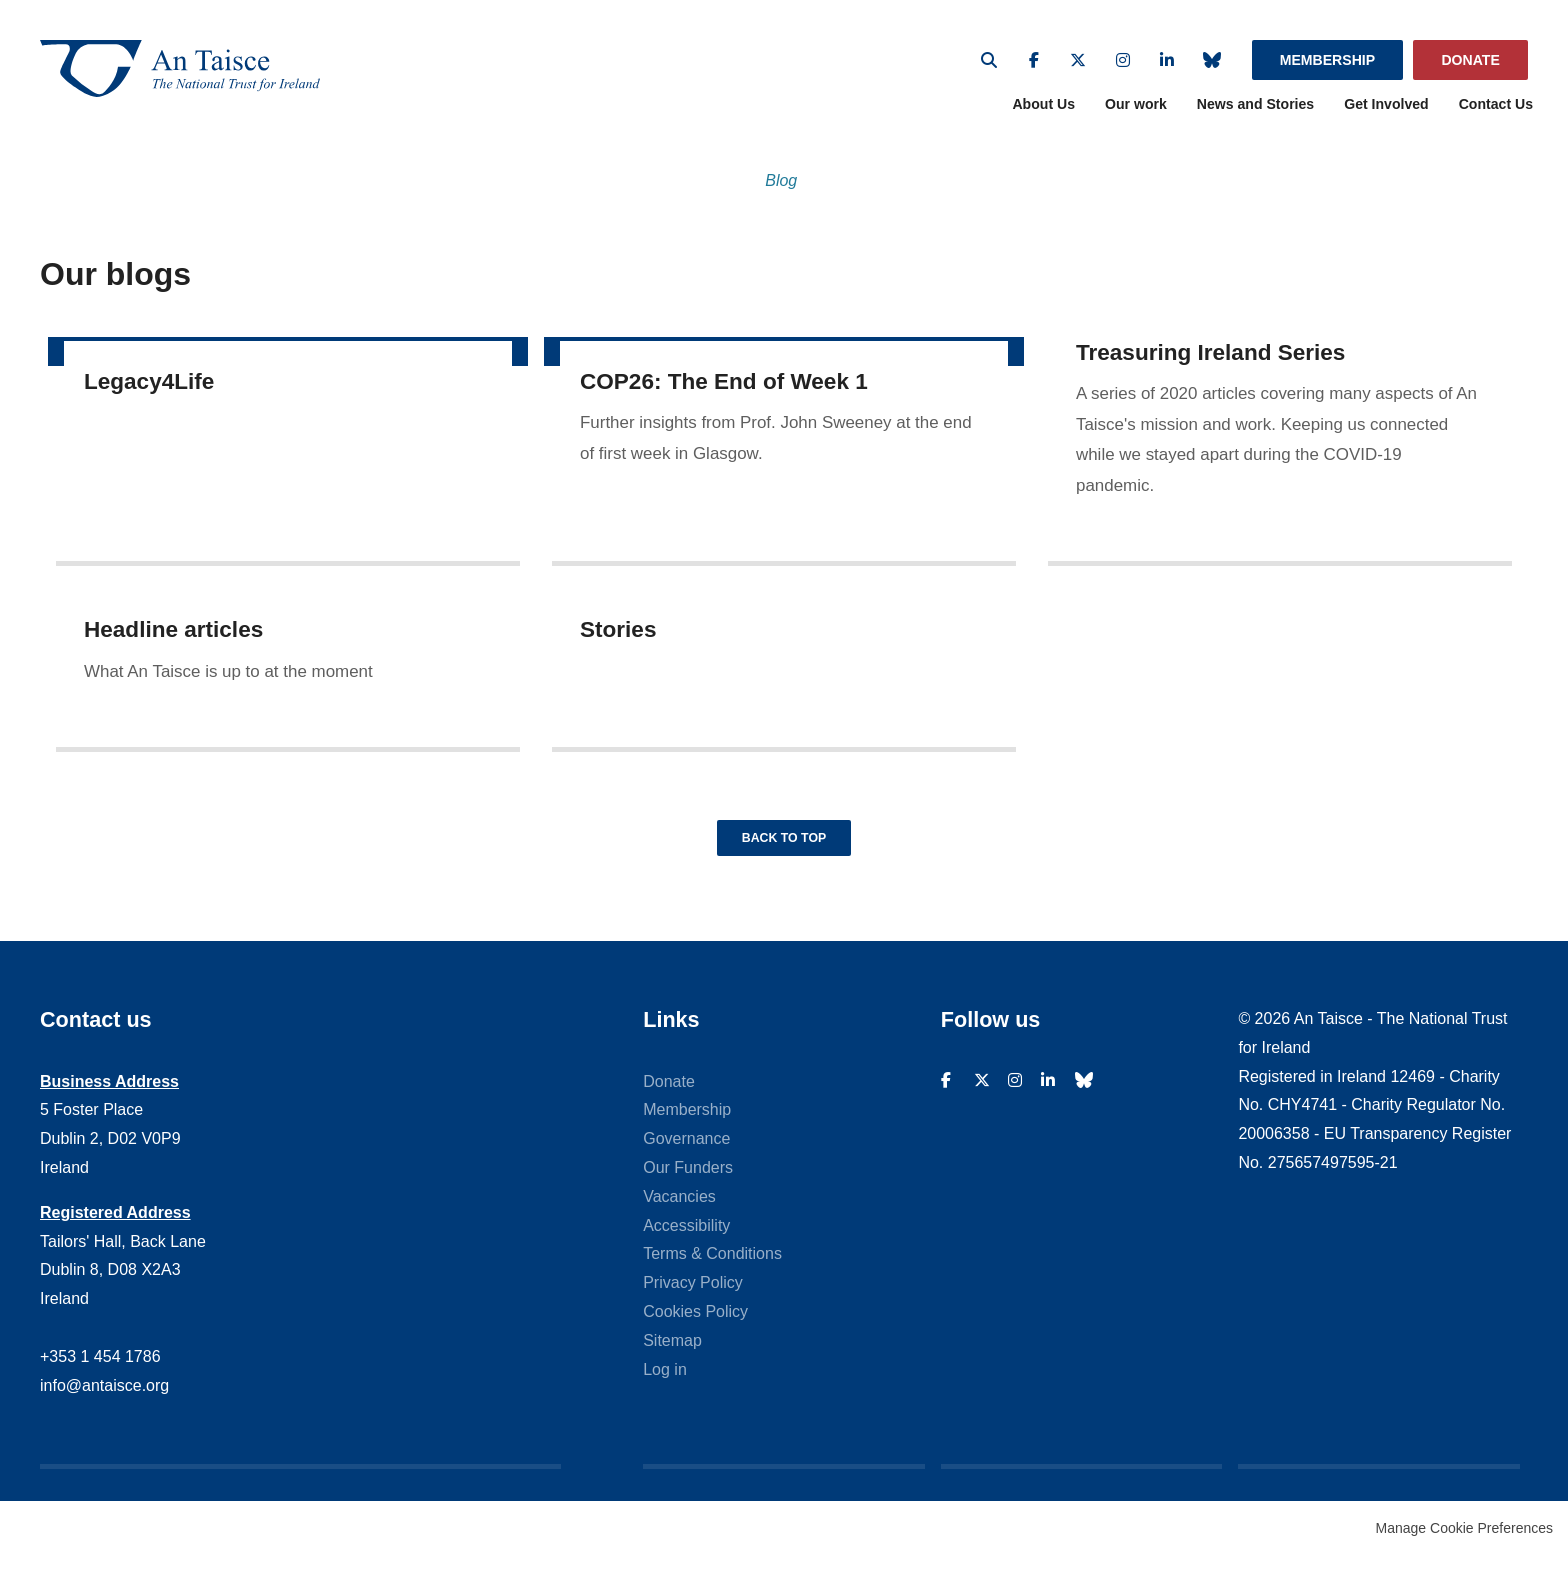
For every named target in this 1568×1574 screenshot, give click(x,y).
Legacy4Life (149, 388)
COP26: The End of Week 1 (724, 388)
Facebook (1034, 60)
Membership (1327, 60)
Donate (1470, 60)
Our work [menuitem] (1136, 112)
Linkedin (1167, 60)
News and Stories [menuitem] (1255, 112)
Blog (781, 188)
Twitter (1078, 60)
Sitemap (672, 1357)
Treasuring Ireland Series (1210, 360)
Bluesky (1212, 60)
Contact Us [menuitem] (1496, 112)
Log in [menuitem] (665, 1386)
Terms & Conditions (712, 1271)
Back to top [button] (784, 853)
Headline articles (173, 637)
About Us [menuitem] (1043, 112)
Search (989, 60)
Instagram (1123, 60)
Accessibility (686, 1242)
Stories (618, 637)
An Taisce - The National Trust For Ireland (200, 72)
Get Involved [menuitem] (1386, 112)
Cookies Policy (695, 1329)
